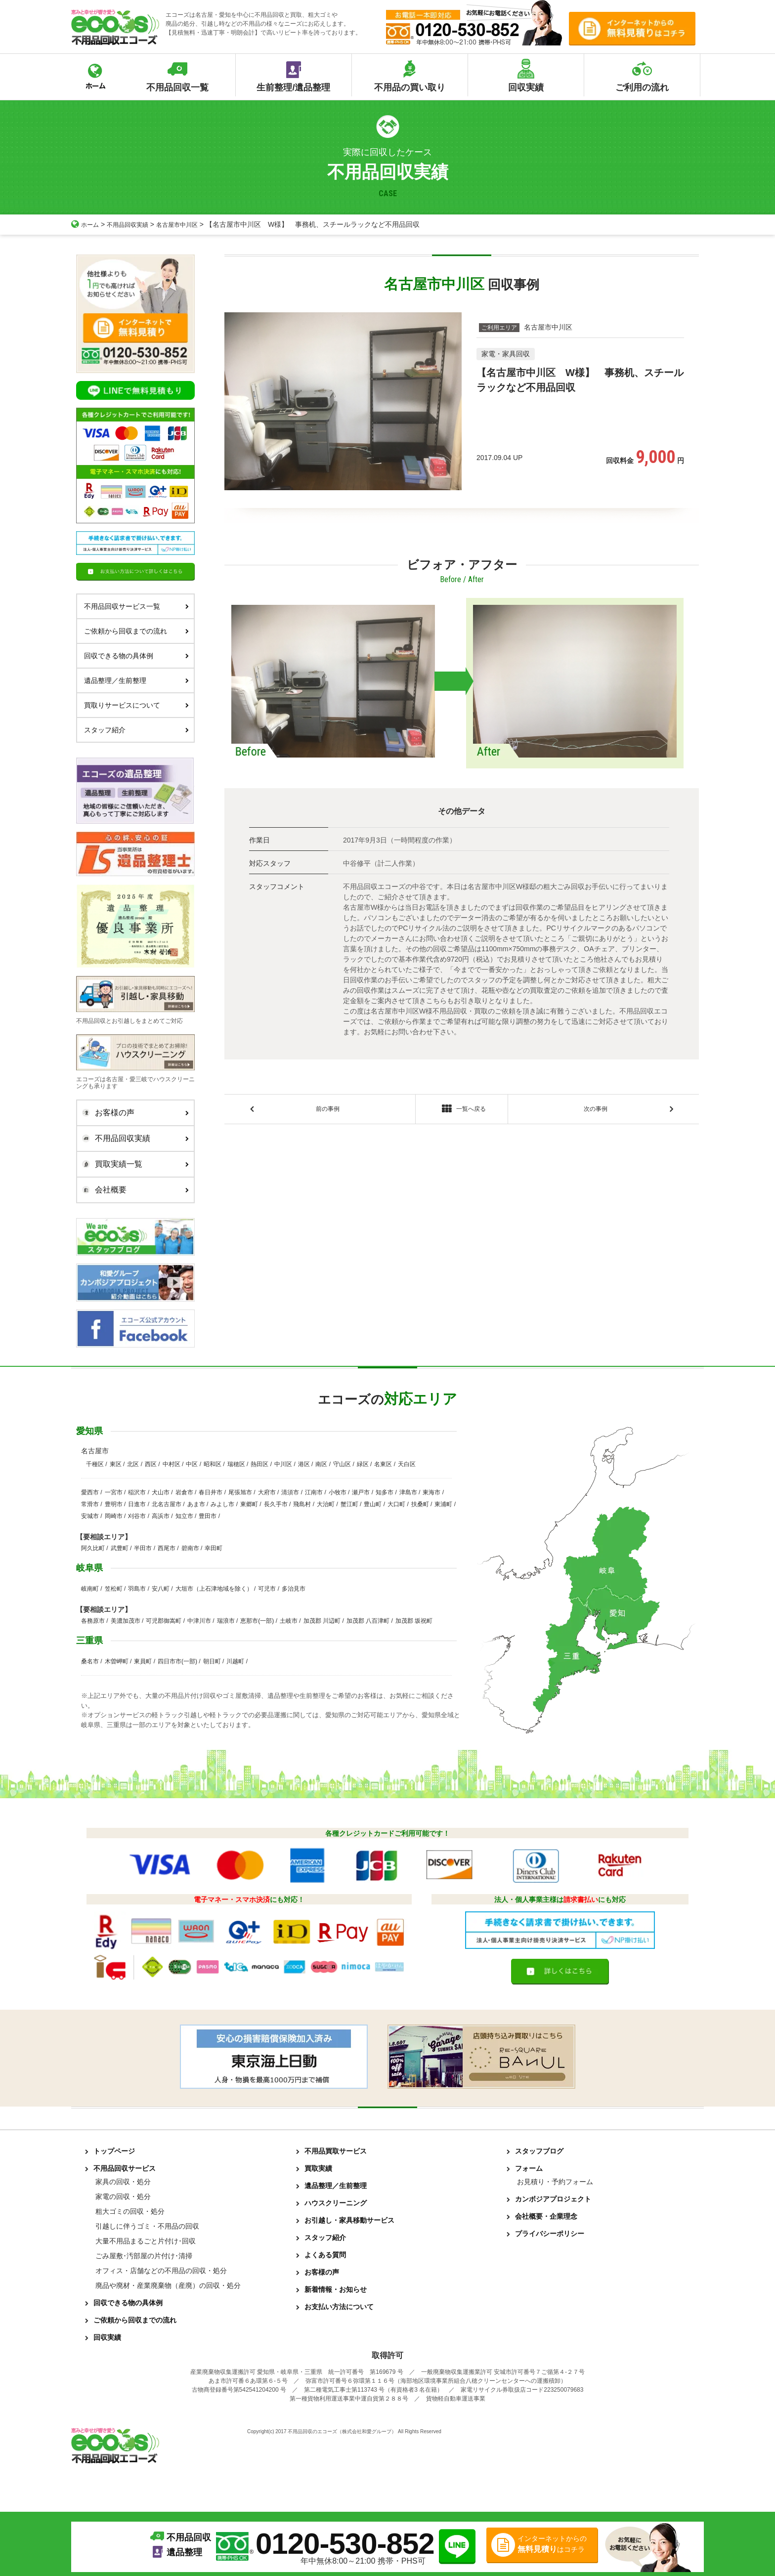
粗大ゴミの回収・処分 (130, 2211)
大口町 (396, 1504)
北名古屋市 (166, 1504)
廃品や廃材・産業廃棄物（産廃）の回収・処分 (168, 2285)
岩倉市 (184, 1492)
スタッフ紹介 (136, 730)
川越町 (235, 1661)
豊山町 (373, 1504)
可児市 (267, 1588)
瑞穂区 (236, 1464)
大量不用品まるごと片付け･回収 (145, 2241)
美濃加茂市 (125, 1620)
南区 (321, 1464)
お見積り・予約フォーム (555, 2182)
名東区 (383, 1464)
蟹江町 (349, 1504)
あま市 (196, 1504)
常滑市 (90, 1504)
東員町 (143, 1661)
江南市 (314, 1492)
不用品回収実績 (134, 224)
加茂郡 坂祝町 (413, 1620)
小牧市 (337, 1492)
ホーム (86, 224)
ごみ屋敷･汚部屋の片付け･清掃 (143, 2256)
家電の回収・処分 (123, 2196)
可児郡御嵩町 (163, 1620)
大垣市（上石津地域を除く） (214, 1588)
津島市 (408, 1492)
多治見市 (293, 1588)
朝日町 (212, 1661)
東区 (116, 1464)
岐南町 (90, 1588)
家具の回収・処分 (123, 2182)
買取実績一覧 (133, 1164)
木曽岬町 (117, 1661)
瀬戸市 (361, 1492)
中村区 (171, 1464)
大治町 (326, 1504)
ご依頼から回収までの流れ (136, 631)
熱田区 (259, 1464)
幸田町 (213, 1548)
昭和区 (212, 1464)
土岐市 (289, 1620)
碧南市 (190, 1548)
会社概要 (133, 1189)
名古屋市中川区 (190, 224)
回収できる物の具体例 (136, 656)
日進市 (137, 1504)
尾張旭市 (240, 1492)
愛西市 (90, 1492)
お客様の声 (133, 1112)
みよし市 (222, 1504)
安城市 (90, 1516)
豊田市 (207, 1516)
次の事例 (595, 1110)
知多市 (384, 1492)
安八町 (161, 1588)
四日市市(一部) (177, 1661)
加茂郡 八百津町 (367, 1620)
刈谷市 (137, 1516)
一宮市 (114, 1492)
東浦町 (443, 1504)
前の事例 (328, 1110)
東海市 (431, 1492)
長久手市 (276, 1504)
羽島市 (137, 1588)
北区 (133, 1464)
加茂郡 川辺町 (322, 1620)
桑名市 (90, 1661)
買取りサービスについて (136, 705)
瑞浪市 (226, 1620)
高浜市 (161, 1516)
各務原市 (93, 1620)
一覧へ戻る (461, 1111)
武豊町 (120, 1548)
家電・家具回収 (505, 354)
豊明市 (114, 1504)
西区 (151, 1464)
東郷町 (249, 1504)
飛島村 (302, 1504)
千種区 (95, 1464)
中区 (192, 1464)
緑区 (363, 1464)
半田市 (143, 1548)
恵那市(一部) (257, 1620)
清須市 (290, 1492)
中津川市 (199, 1620)
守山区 (342, 1464)
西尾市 (166, 1548)
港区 (304, 1464)
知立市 (184, 1516)
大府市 (267, 1492)
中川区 (283, 1464)
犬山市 (161, 1492)
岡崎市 (114, 1516)
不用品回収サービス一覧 (136, 606)
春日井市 (210, 1492)
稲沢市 (137, 1492)
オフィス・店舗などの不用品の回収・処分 (161, 2271)
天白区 (407, 1464)
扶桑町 (420, 1504)
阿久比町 (93, 1548)
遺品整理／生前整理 (136, 680)
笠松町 (114, 1588)
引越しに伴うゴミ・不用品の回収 (147, 2226)
